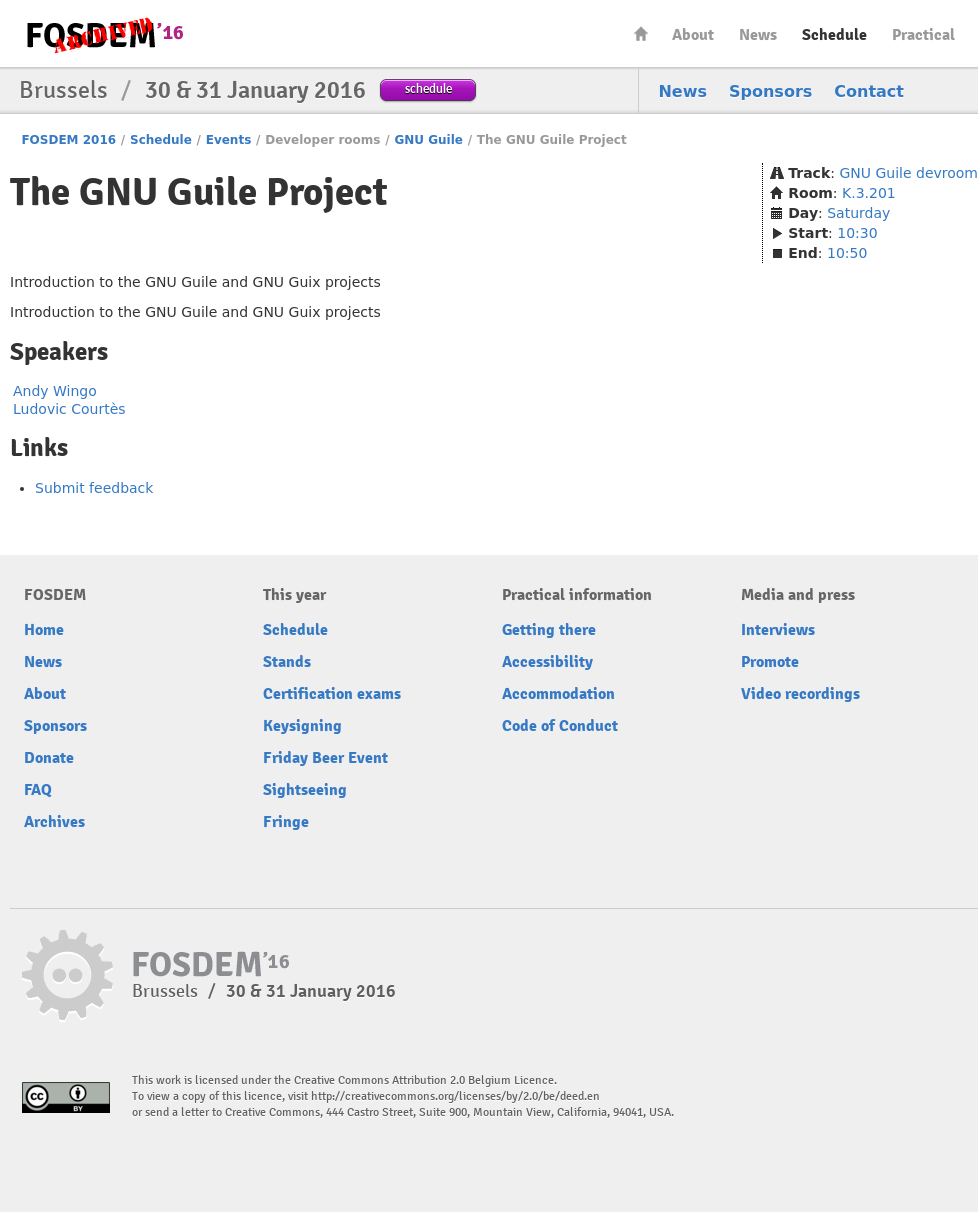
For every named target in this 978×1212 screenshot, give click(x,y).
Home (641, 33)
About (693, 35)
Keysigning (302, 726)
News (758, 35)
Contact (869, 91)
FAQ (38, 790)
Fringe (286, 822)
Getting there (549, 630)
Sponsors (770, 91)
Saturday (858, 213)
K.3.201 (869, 193)
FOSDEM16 (104, 34)
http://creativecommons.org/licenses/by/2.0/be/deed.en (455, 1096)
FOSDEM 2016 (68, 140)
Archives (54, 822)
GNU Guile (428, 140)
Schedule (834, 35)
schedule (428, 88)
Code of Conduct (560, 726)
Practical (923, 35)
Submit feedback (94, 488)
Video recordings (800, 694)
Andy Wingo (55, 391)
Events (229, 140)
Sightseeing (305, 790)
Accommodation (558, 694)
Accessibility (547, 662)
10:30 (857, 233)
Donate (49, 758)
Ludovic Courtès (69, 409)
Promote (770, 662)
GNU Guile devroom (908, 173)
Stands (287, 662)
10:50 (847, 253)
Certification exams (332, 694)
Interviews (778, 630)
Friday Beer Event (325, 758)
